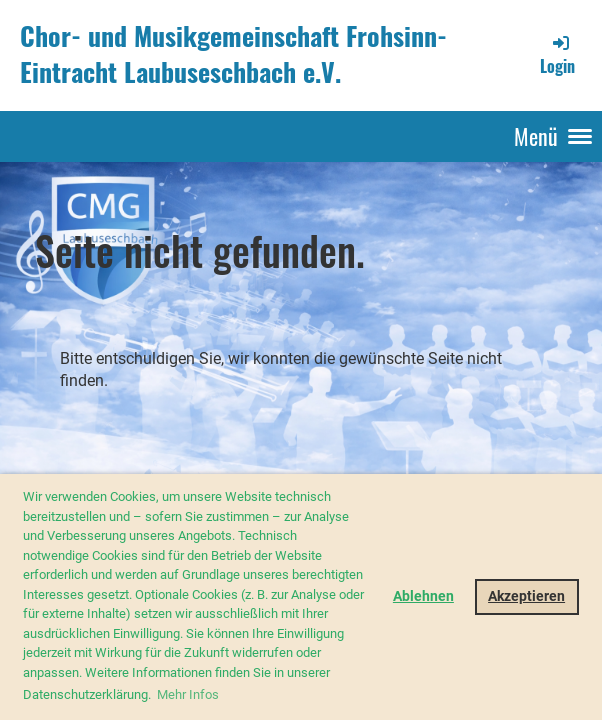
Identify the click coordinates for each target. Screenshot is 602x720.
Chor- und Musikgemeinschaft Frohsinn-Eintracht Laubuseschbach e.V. (233, 54)
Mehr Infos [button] (188, 694)
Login (557, 55)
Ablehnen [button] (423, 596)
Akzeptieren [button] (526, 596)
